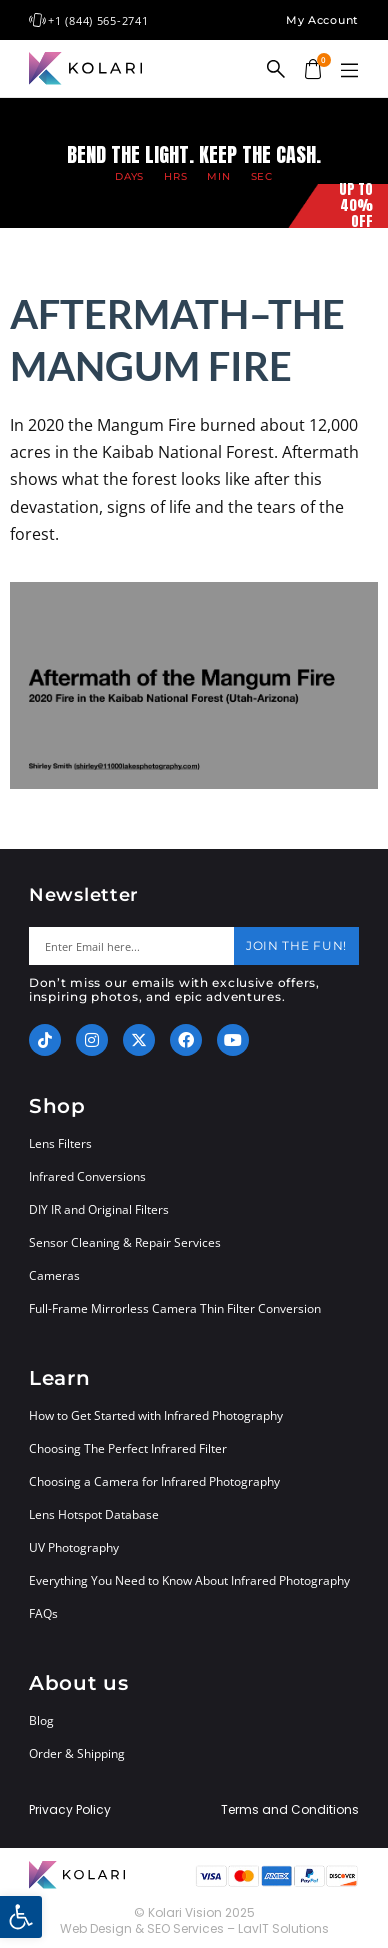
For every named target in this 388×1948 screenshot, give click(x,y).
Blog (41, 1720)
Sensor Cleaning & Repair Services (125, 1242)
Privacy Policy (70, 1810)
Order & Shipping (77, 1753)
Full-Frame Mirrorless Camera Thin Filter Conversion (175, 1308)
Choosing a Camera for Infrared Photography (154, 1481)
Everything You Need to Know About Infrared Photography (189, 1580)
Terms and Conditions (290, 1810)
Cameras (54, 1275)
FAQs (43, 1613)
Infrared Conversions (87, 1176)
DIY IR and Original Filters (99, 1209)
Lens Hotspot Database (94, 1514)
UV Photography (74, 1547)
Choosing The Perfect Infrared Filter (128, 1448)
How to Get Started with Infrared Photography (156, 1415)
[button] (349, 71)
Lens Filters (60, 1143)
